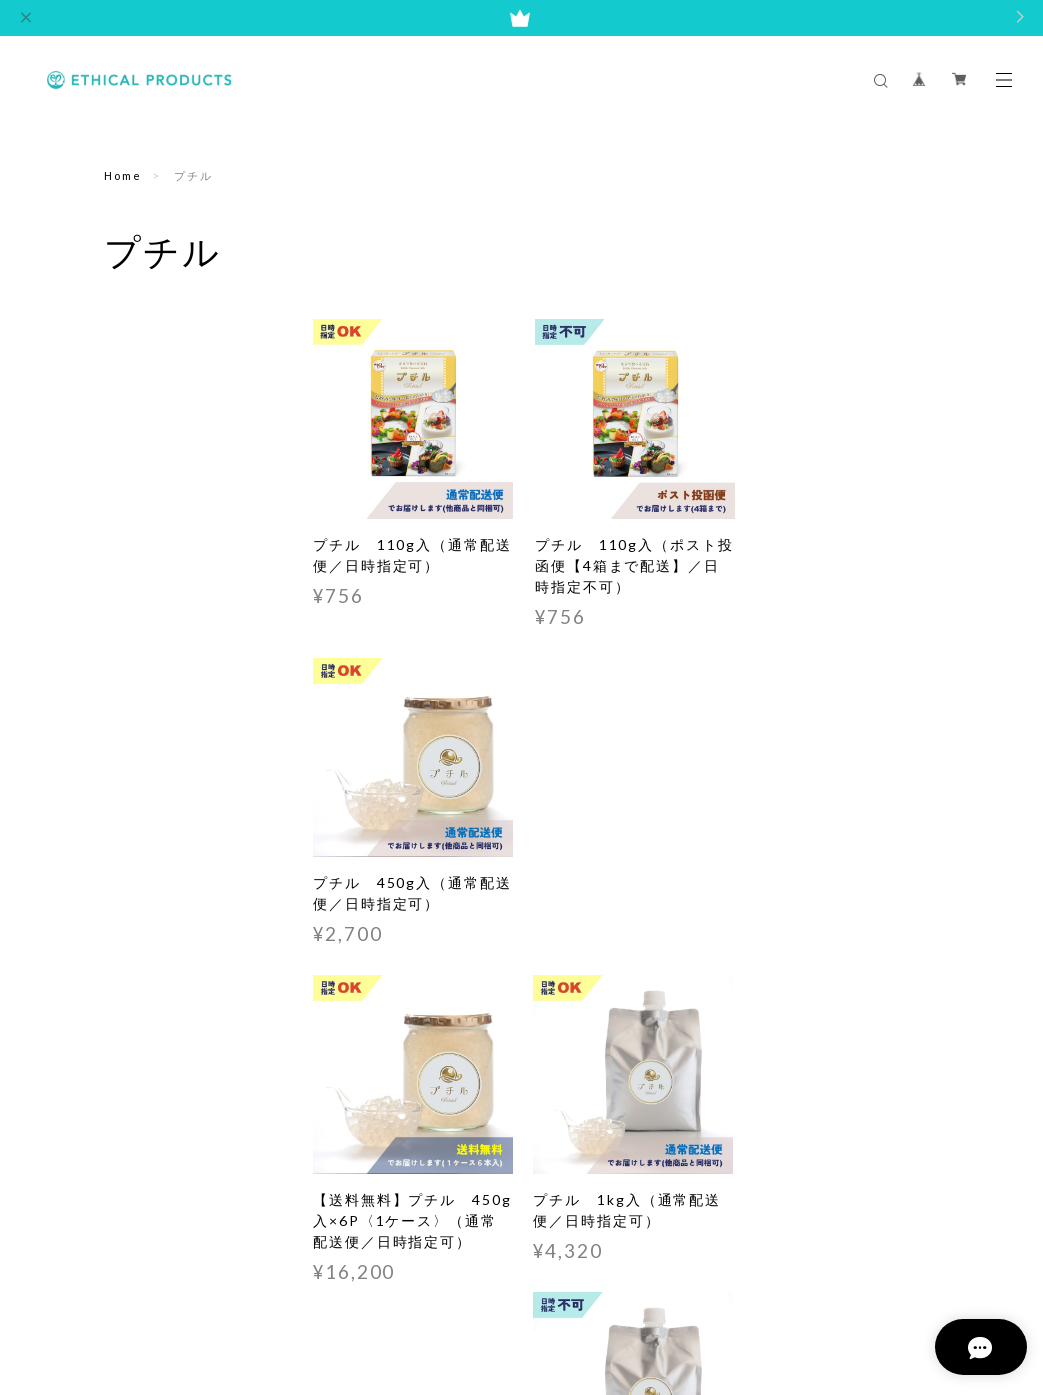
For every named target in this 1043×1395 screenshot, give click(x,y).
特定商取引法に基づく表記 (499, 1298)
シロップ (132, 451)
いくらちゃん (146, 404)
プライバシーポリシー (346, 1298)
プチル (125, 357)
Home (123, 175)
